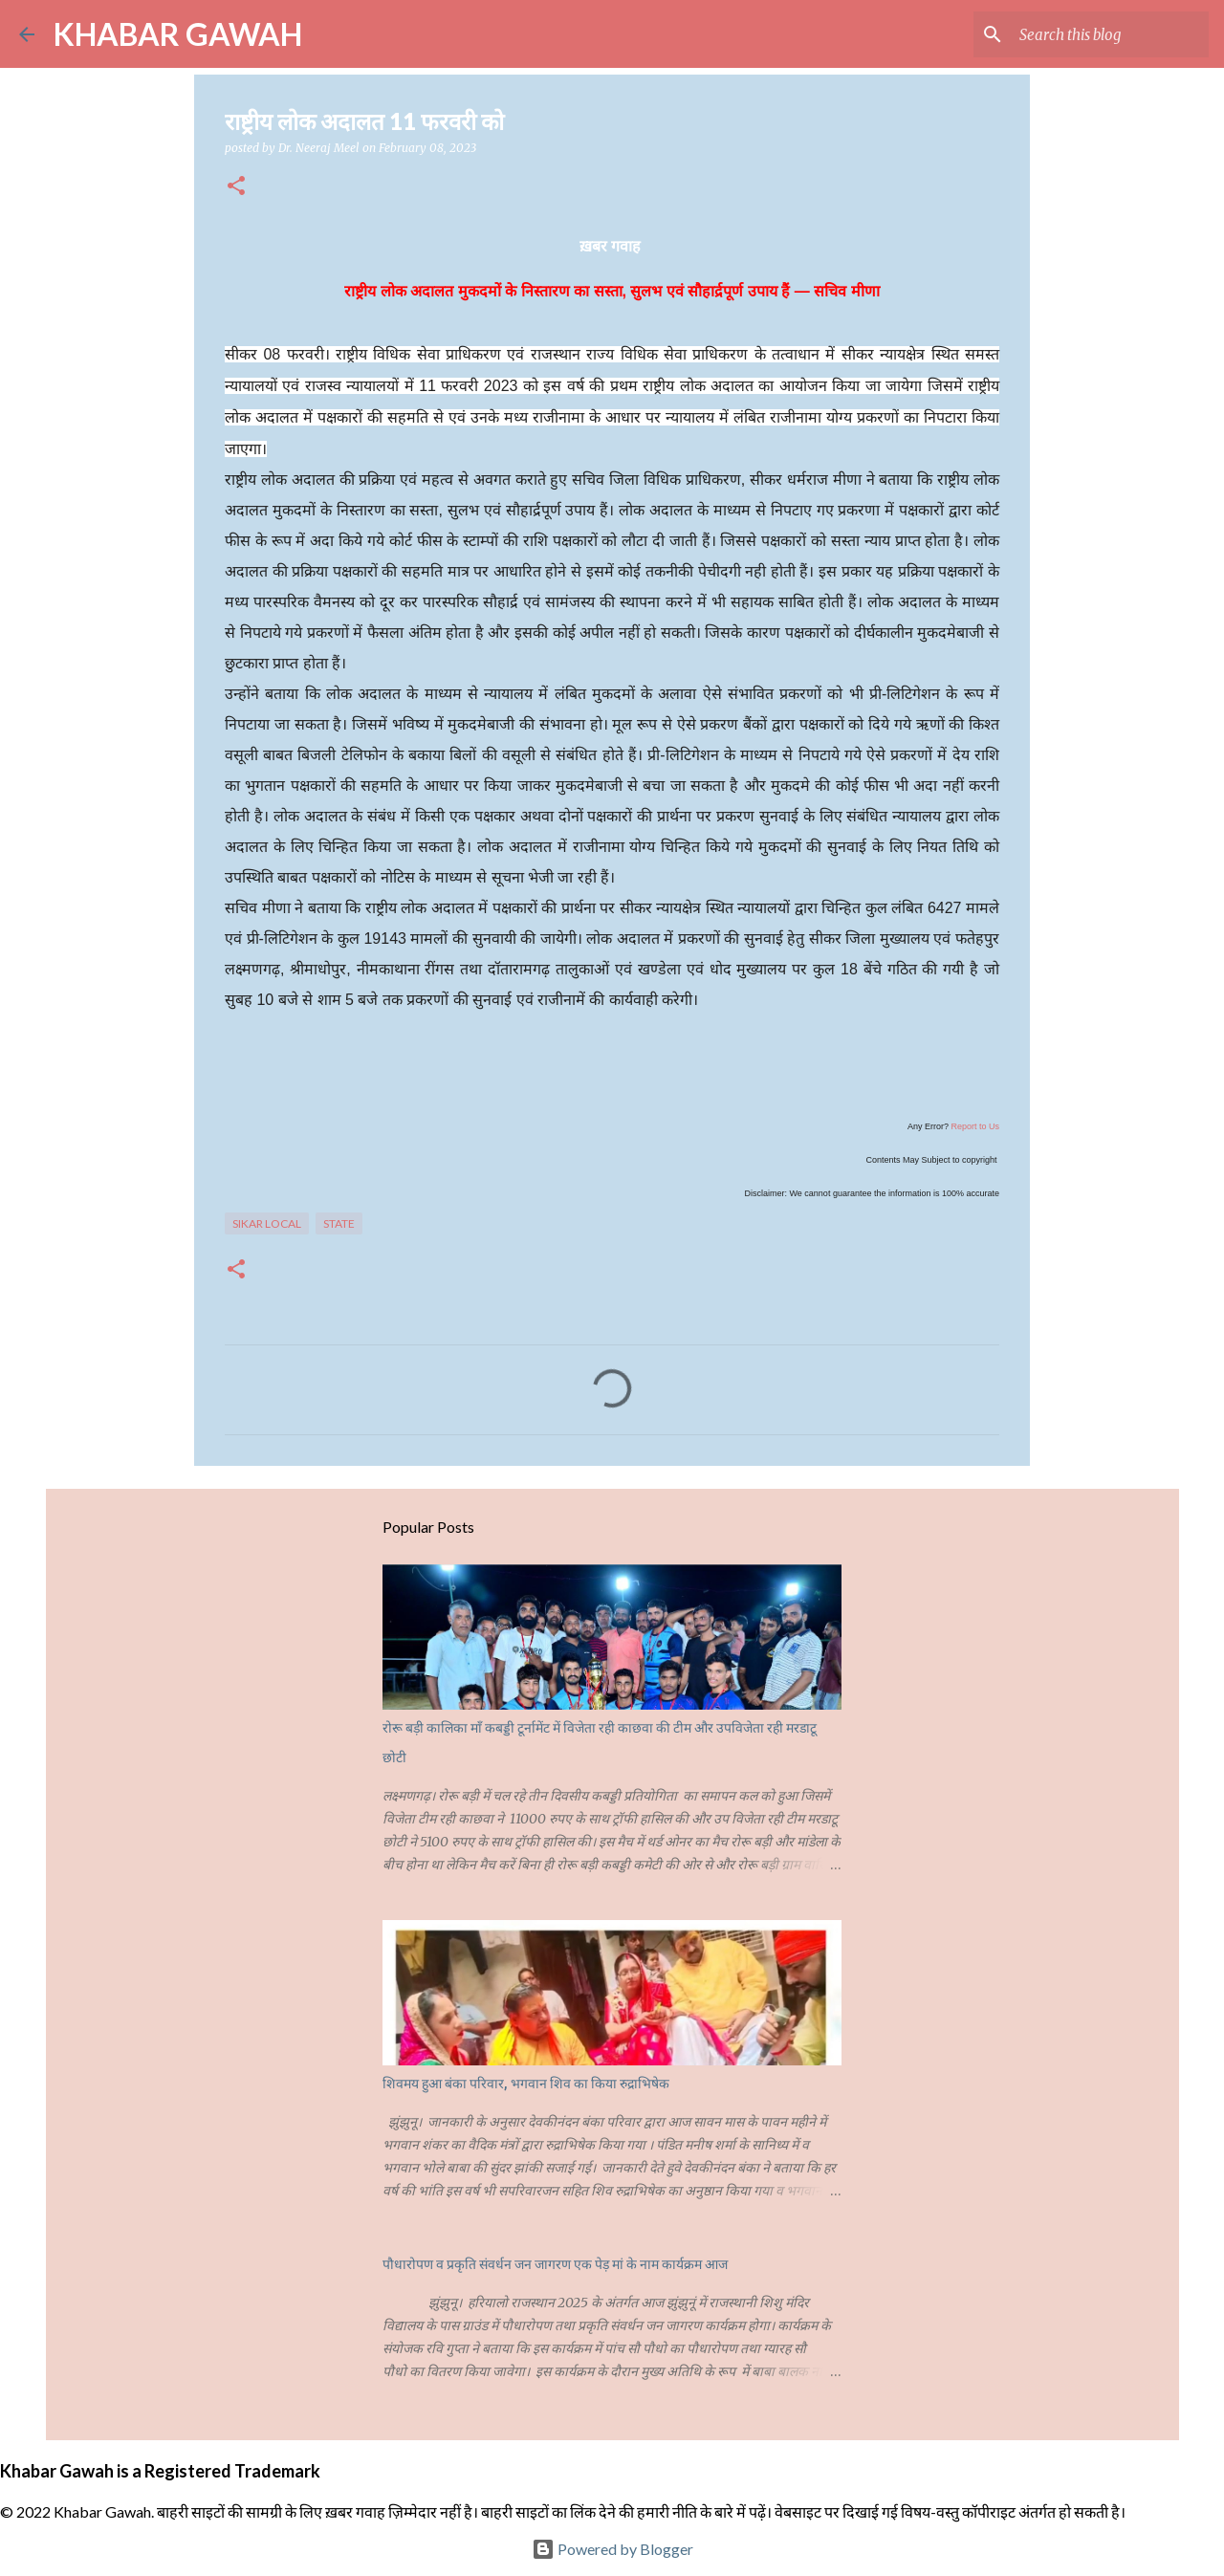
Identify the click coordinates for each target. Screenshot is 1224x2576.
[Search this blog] (1108, 34)
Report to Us (975, 1126)
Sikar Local (266, 1223)
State (339, 1223)
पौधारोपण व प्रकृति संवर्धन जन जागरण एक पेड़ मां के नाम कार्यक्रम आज (555, 2264)
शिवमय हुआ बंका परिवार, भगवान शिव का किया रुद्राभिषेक (525, 2083)
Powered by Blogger (612, 2549)
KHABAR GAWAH (178, 34)
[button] (236, 187)
